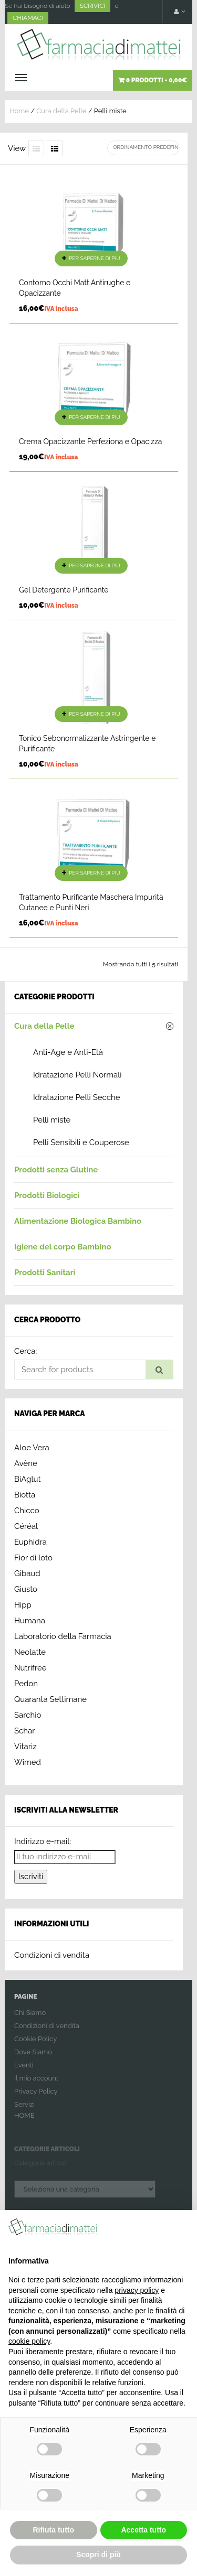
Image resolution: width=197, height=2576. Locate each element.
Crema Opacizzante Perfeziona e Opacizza (90, 441)
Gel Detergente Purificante (63, 590)
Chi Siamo (30, 2019)
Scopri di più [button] (98, 2554)
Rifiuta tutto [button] (53, 2530)
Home (19, 111)
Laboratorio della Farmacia (62, 1636)
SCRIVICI (93, 5)
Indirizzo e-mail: (42, 1841)
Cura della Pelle (61, 111)
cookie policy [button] (29, 2341)
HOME (24, 2122)
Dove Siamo (33, 2058)
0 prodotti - (152, 80)
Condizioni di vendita (51, 1955)
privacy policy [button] (137, 2290)
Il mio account (36, 2084)
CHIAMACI (28, 17)
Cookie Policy (35, 2045)
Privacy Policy (36, 2097)
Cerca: (25, 1351)
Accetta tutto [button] (143, 2530)
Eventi (24, 2071)
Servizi (24, 2111)
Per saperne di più (94, 258)
